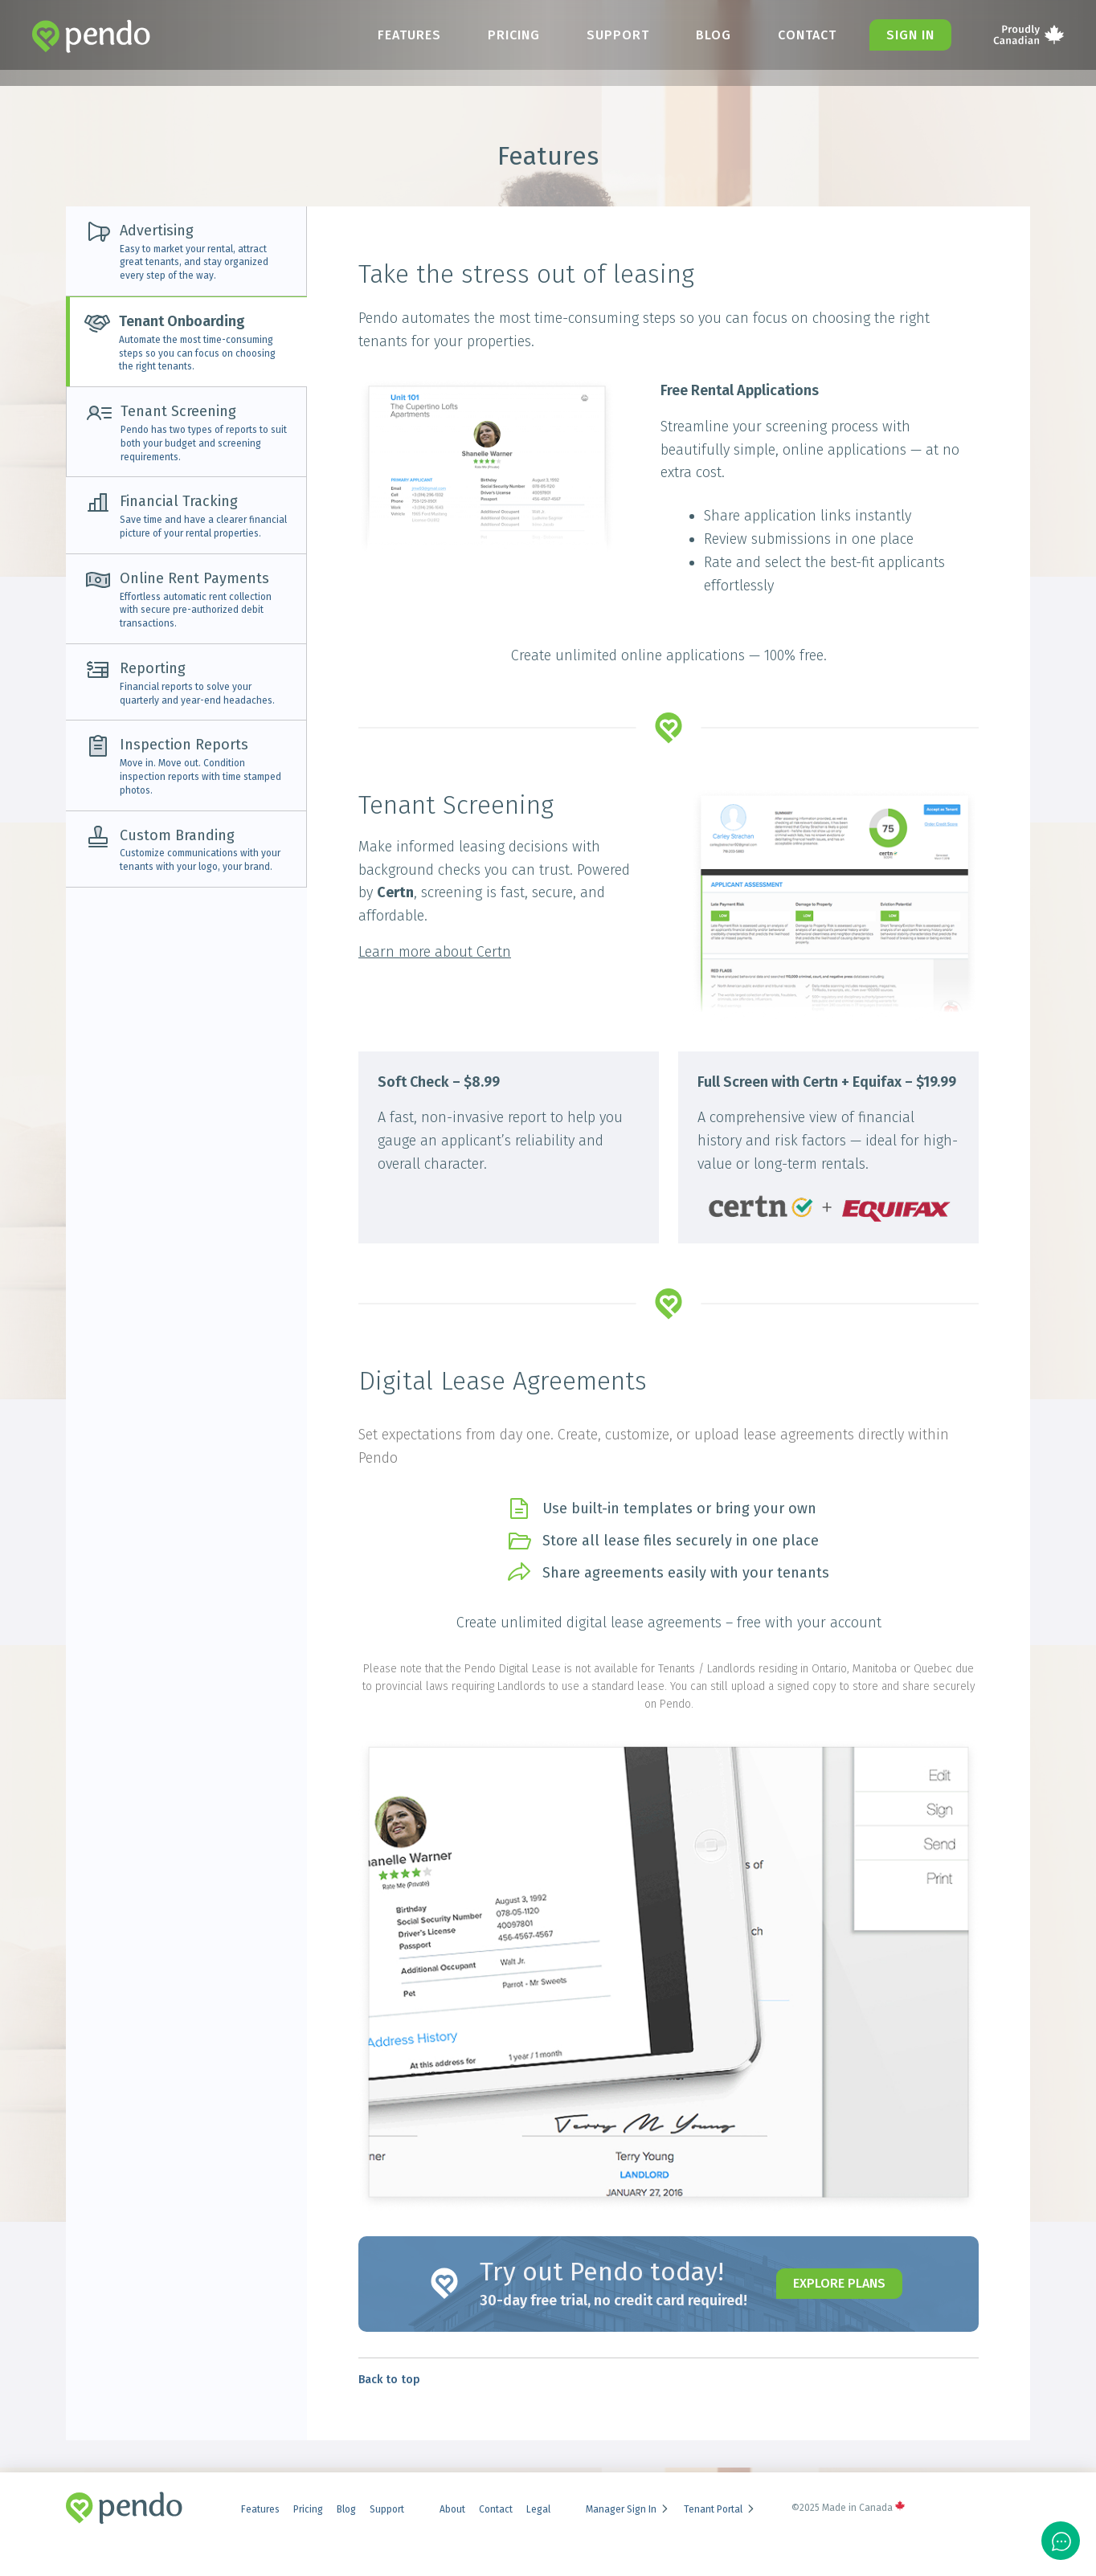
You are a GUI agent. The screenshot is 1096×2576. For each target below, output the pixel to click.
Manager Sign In (628, 2509)
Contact (807, 35)
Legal (538, 2509)
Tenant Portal (720, 2509)
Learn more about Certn (434, 952)
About (452, 2509)
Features (409, 35)
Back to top (389, 2379)
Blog (713, 35)
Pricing (514, 35)
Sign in (910, 35)
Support (618, 35)
